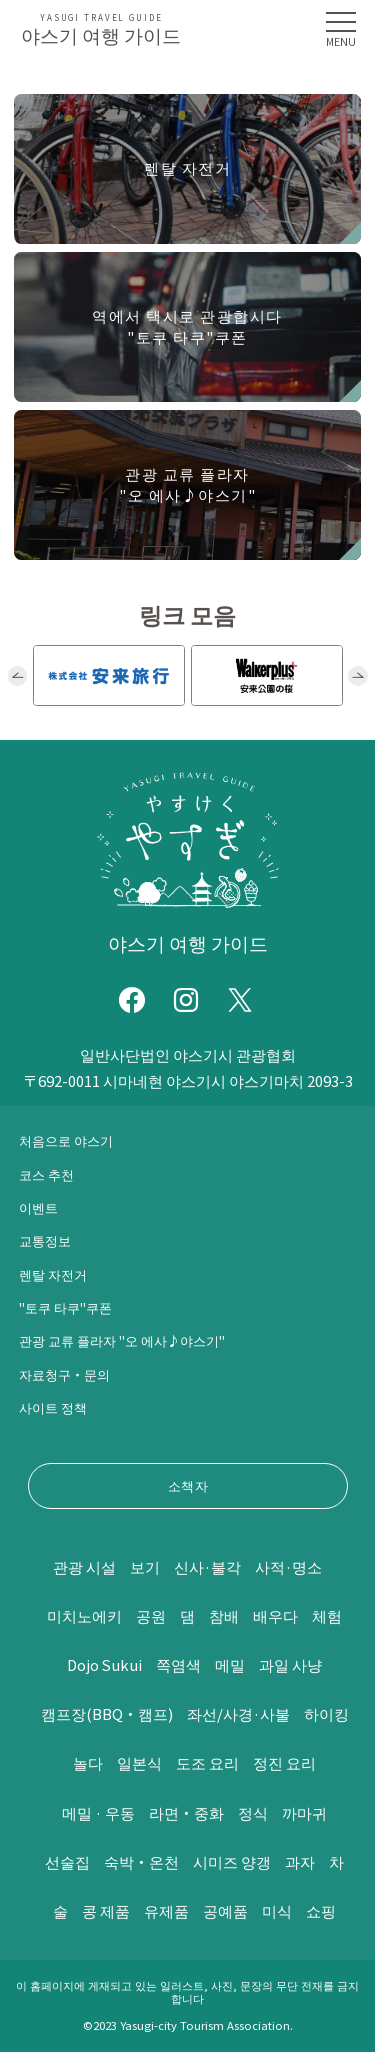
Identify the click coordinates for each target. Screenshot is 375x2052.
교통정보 (45, 1240)
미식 (277, 1910)
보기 (145, 1566)
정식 (253, 1812)
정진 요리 (284, 1762)
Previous (18, 676)
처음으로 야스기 (66, 1140)
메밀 (231, 1664)
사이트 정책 (53, 1407)
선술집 (67, 1861)
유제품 (166, 1910)
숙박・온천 (141, 1861)
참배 (224, 1615)
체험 (327, 1615)
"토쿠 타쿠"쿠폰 (65, 1307)
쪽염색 (179, 1664)
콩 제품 (106, 1910)
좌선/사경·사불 (238, 1713)
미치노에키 (84, 1615)
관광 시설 (84, 1566)
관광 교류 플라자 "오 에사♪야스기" (122, 1341)
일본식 (139, 1762)
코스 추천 (46, 1174)
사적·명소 (288, 1566)
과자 (300, 1861)
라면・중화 (186, 1812)
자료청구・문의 (64, 1374)
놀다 (88, 1762)
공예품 (225, 1910)
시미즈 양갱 (232, 1861)
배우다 (275, 1615)
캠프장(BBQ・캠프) (107, 1713)
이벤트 (38, 1207)
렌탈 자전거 (53, 1274)
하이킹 (326, 1713)
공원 (151, 1615)
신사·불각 (207, 1566)
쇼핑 (321, 1910)
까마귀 (304, 1812)
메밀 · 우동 (98, 1812)
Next (358, 676)
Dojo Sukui (104, 1664)
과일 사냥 (291, 1664)
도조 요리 (207, 1762)
